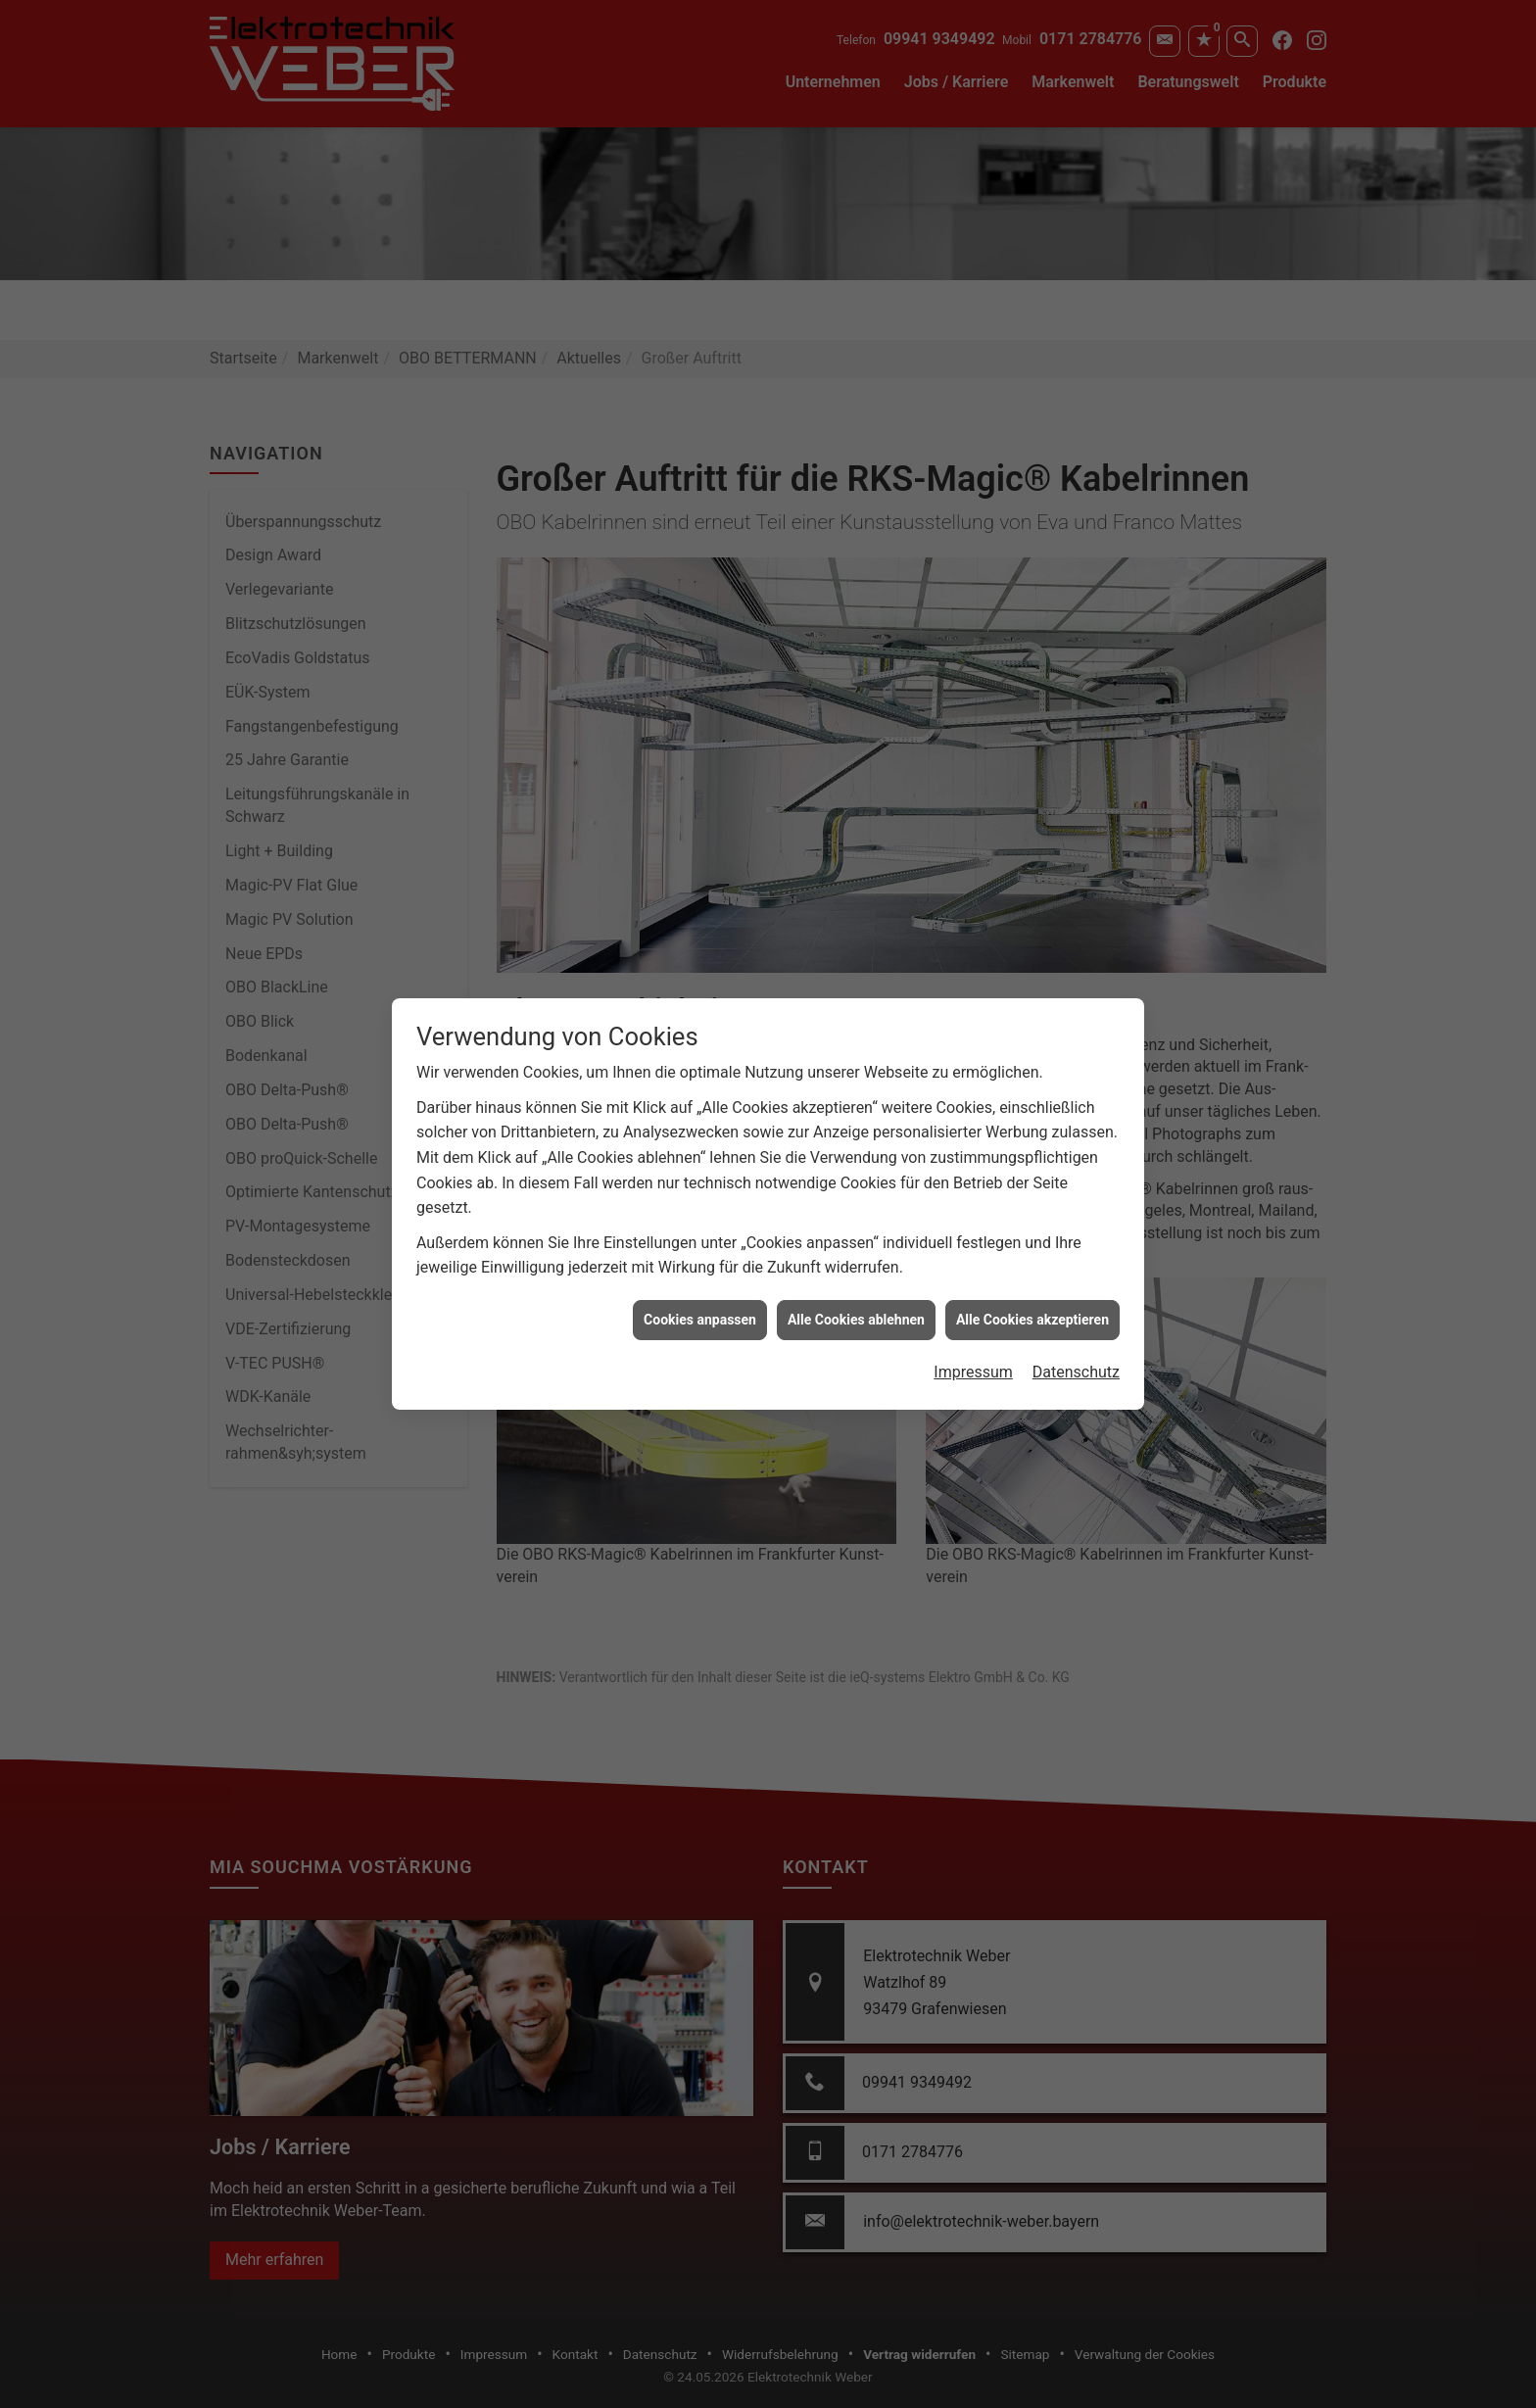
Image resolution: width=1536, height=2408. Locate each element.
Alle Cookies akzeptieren (1032, 1271)
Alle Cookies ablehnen (856, 1271)
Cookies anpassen (700, 1271)
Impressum (973, 1325)
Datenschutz (1076, 1325)
